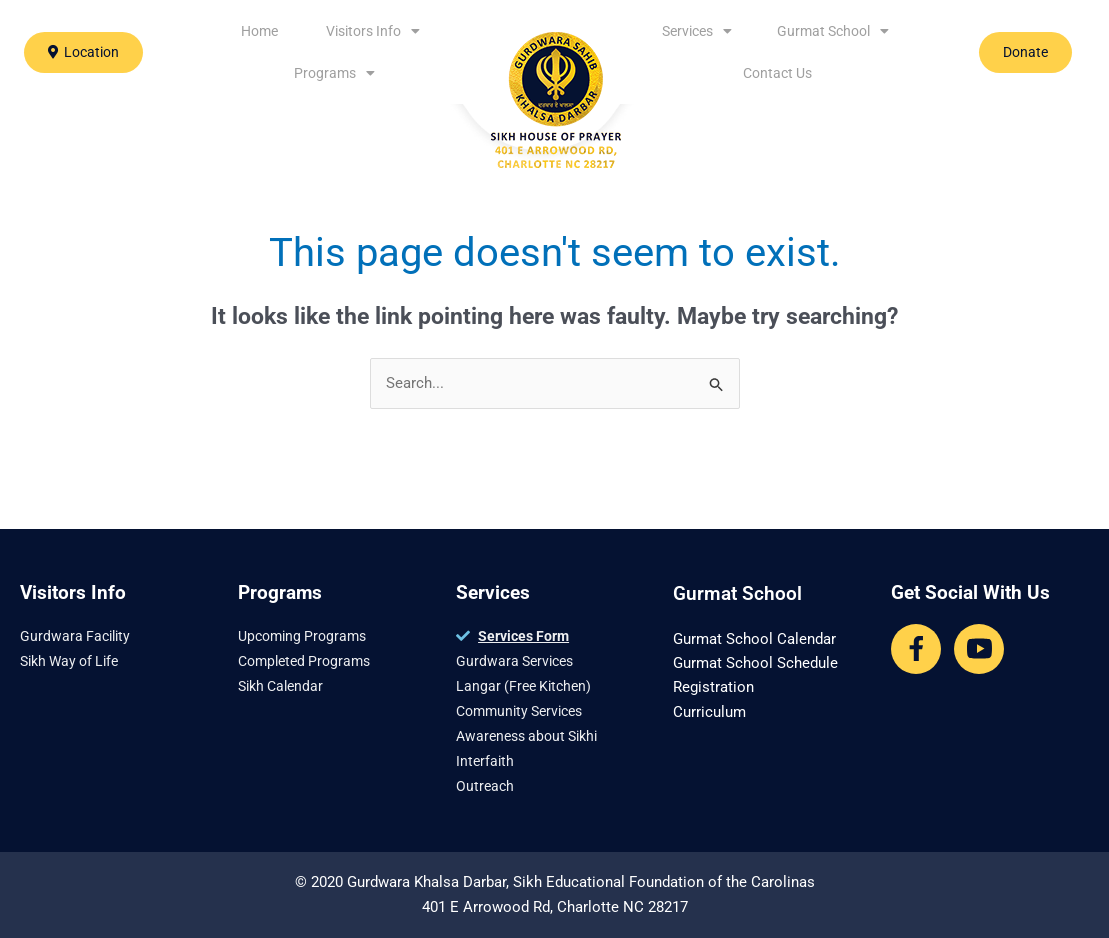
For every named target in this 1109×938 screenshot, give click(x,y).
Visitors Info (373, 31)
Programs (334, 73)
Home (259, 31)
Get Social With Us (970, 592)
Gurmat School (833, 31)
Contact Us (777, 73)
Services (697, 31)
